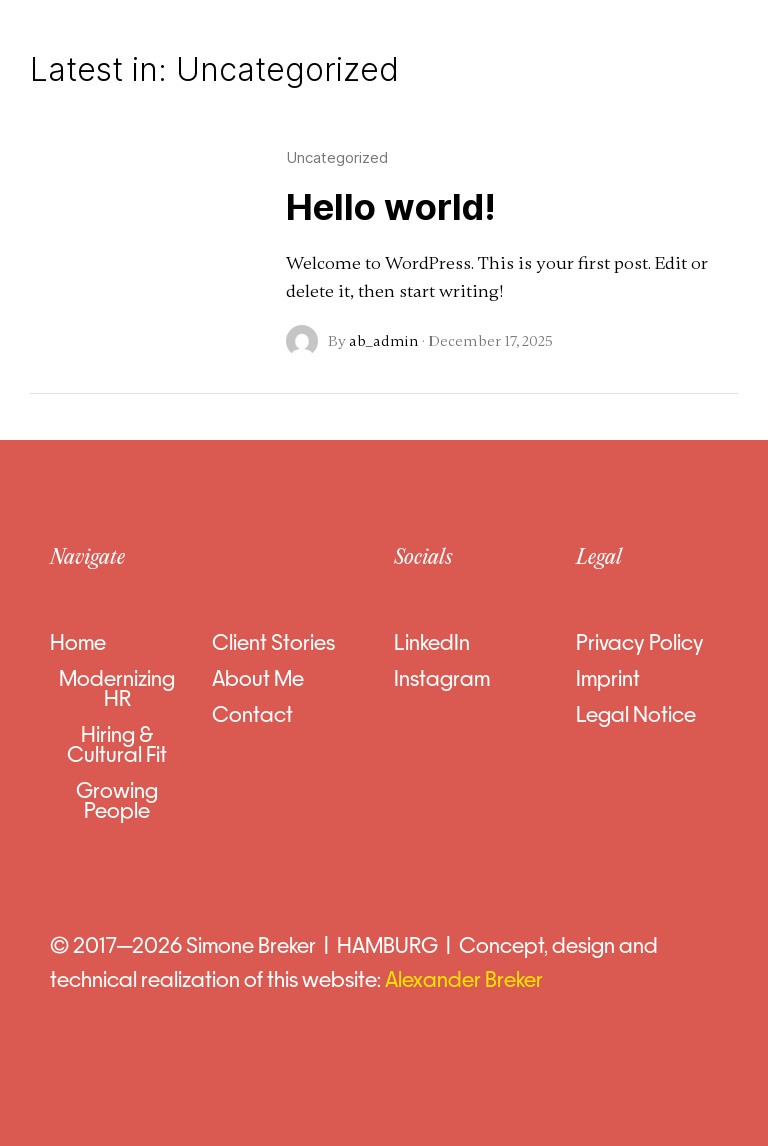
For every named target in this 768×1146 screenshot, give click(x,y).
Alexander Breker (466, 979)
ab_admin (384, 341)
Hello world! (391, 207)
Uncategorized (337, 157)
